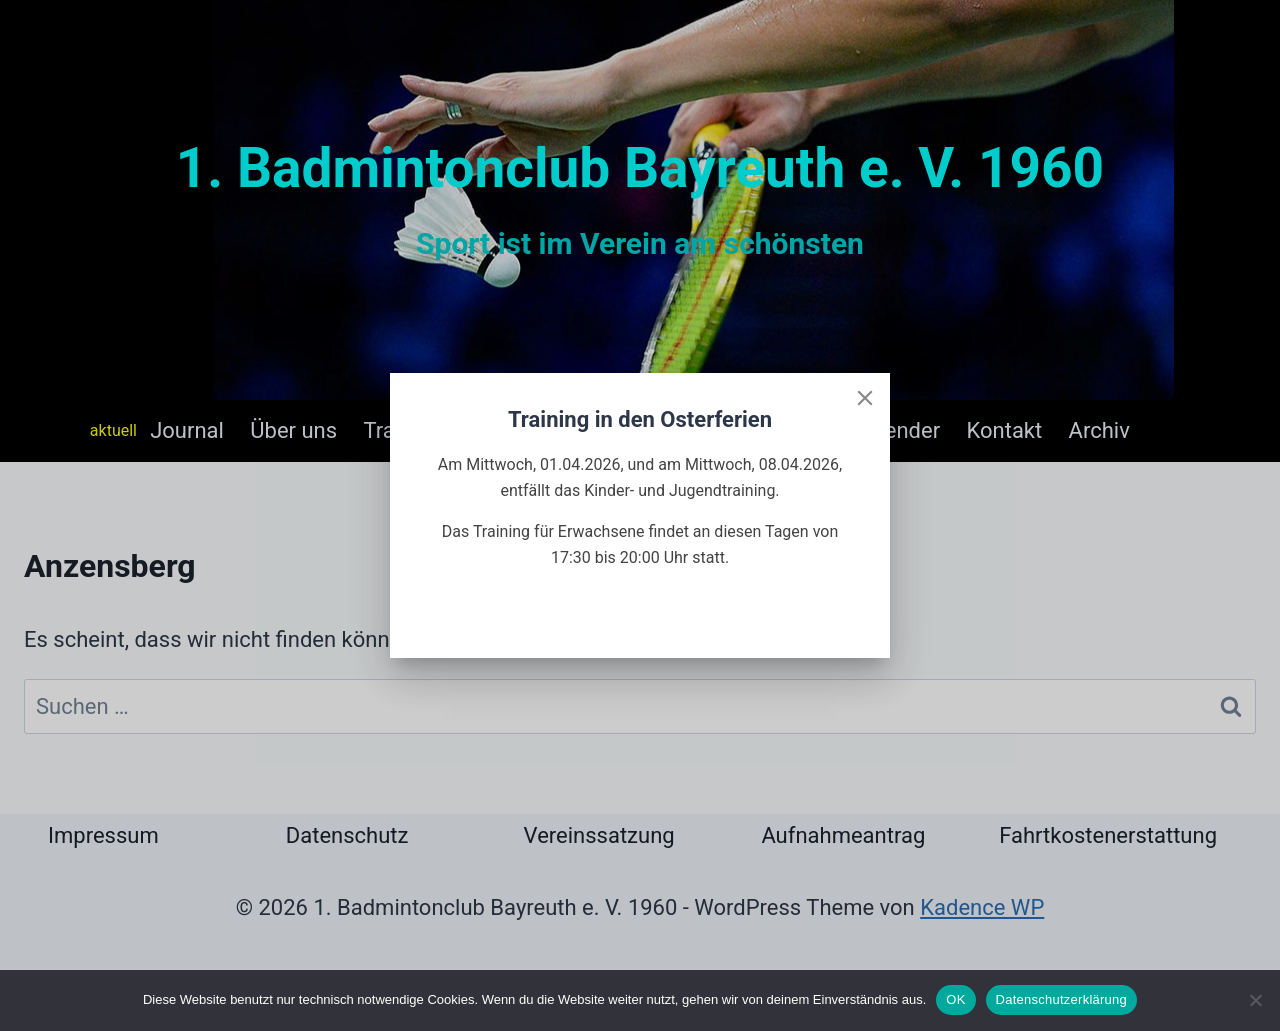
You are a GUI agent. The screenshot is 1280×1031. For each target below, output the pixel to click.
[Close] (865, 398)
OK (955, 999)
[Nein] (1255, 1000)
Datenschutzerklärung (1061, 999)
